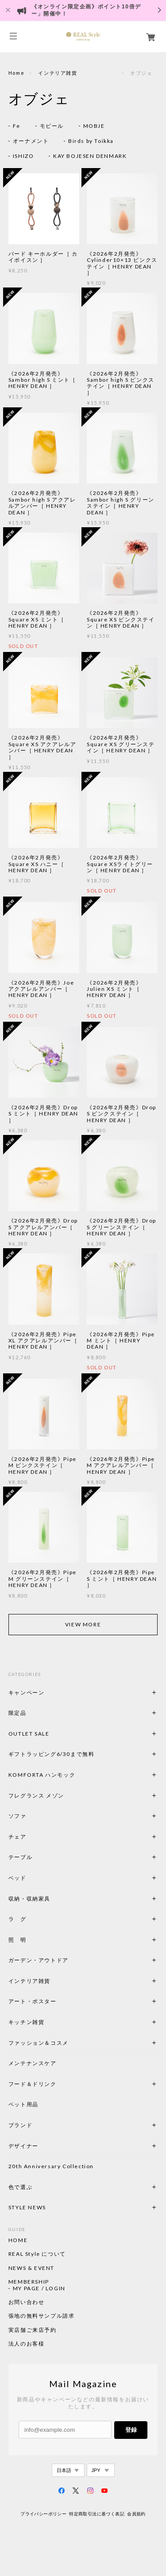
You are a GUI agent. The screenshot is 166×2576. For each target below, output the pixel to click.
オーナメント (31, 141)
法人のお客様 (26, 2344)
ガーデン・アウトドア (38, 1960)
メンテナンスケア (32, 2063)
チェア (20, 1836)
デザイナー (23, 2146)
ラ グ (17, 1919)
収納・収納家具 (53, 1898)
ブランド (20, 2125)
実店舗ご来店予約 (32, 2330)
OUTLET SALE (29, 1733)
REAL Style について (37, 2254)
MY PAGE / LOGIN (39, 2288)
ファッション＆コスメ (38, 2042)
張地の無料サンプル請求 (41, 2316)
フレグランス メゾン (36, 1795)
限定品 (17, 1713)
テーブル (20, 1857)
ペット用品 (23, 2104)
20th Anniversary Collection (51, 2166)
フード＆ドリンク (32, 2084)
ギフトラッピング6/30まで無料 (51, 1754)
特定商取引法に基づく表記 (96, 2513)
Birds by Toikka (91, 141)
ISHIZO (23, 156)
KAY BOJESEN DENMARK (90, 156)
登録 (131, 2429)
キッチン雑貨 (50, 2022)
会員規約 (136, 2513)
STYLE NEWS (27, 2207)
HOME (17, 2240)
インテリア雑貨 (77, 73)
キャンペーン (26, 1692)
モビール (52, 126)
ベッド (17, 1877)
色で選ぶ (20, 2187)
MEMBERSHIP (28, 2282)
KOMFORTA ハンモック (41, 1774)
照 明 (17, 1939)
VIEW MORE (83, 1624)
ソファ (32, 1816)
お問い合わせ (26, 2302)
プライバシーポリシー (43, 2513)
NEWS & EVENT (31, 2268)
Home (16, 73)
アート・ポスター (53, 2001)
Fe (16, 126)
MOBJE (94, 126)
